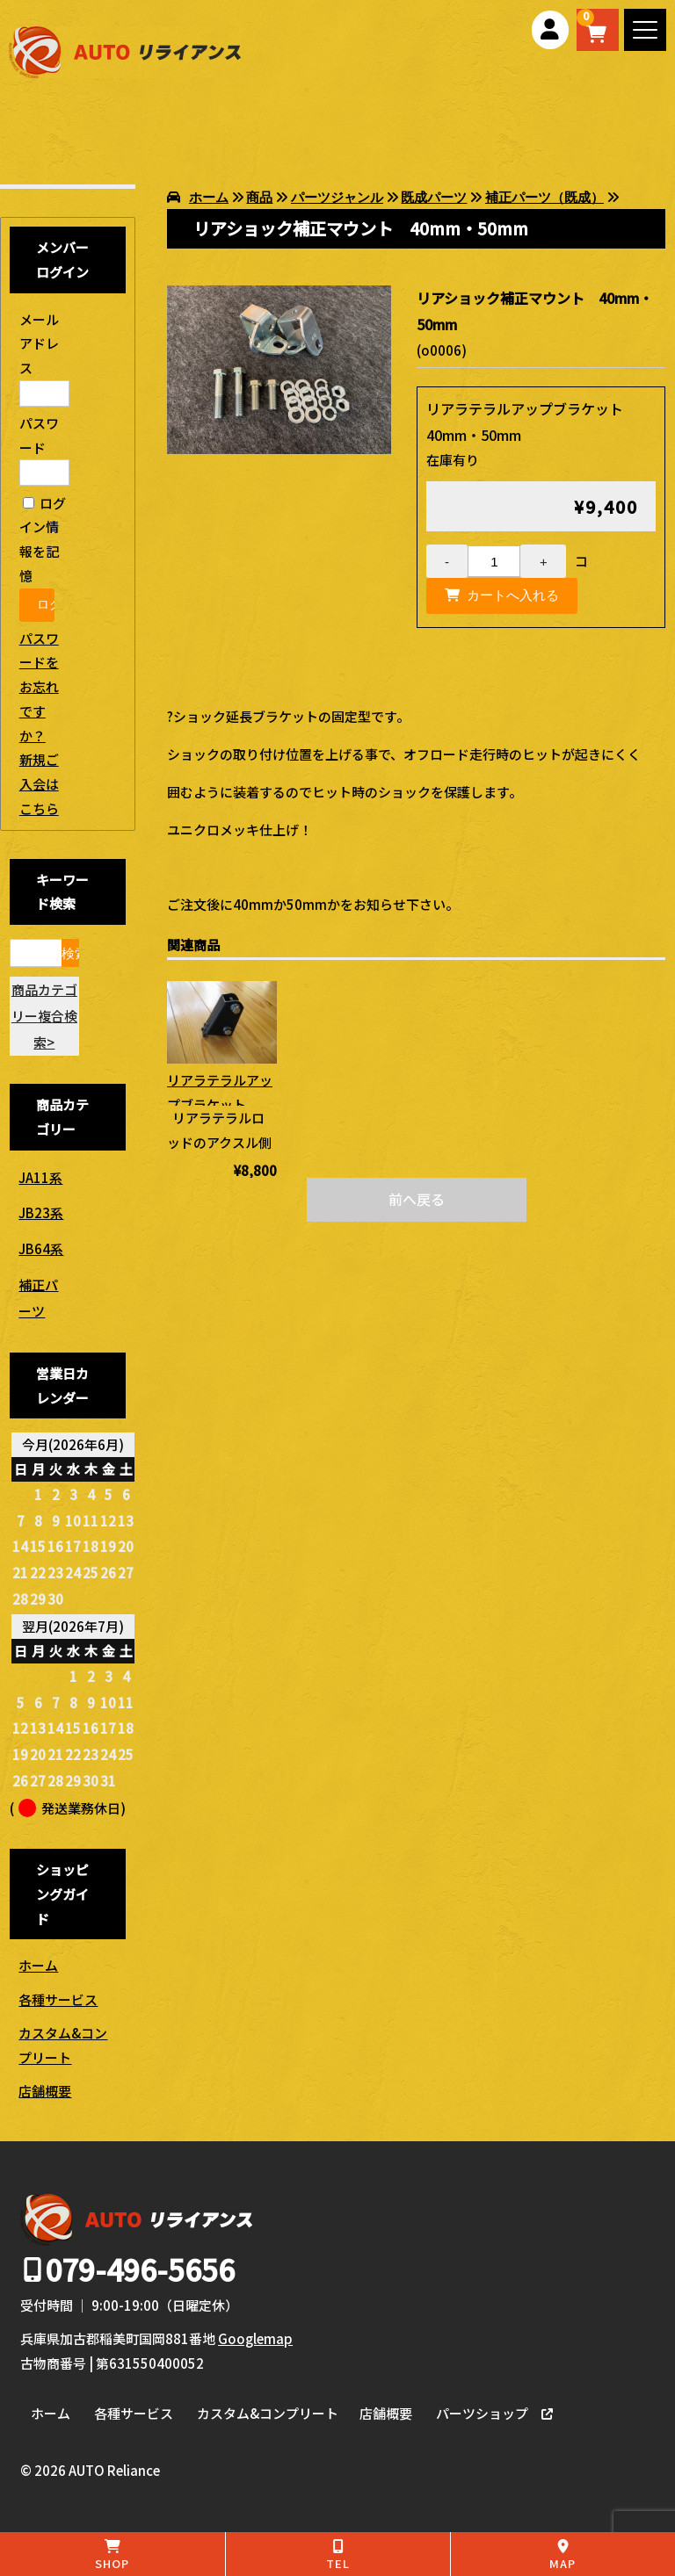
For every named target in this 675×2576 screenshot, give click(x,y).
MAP (563, 2555)
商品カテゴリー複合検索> (44, 1015)
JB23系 (40, 1212)
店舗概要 (44, 2091)
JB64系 (40, 1248)
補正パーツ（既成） (544, 197)
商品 (259, 197)
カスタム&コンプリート (62, 2045)
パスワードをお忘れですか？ (39, 687)
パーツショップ (482, 2413)
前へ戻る (416, 1198)
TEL (338, 2555)
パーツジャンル (337, 197)
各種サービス (58, 1999)
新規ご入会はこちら (39, 784)
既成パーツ (434, 197)
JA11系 (40, 1177)
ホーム (209, 197)
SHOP (112, 2555)
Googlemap (255, 2338)
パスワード (44, 447)
